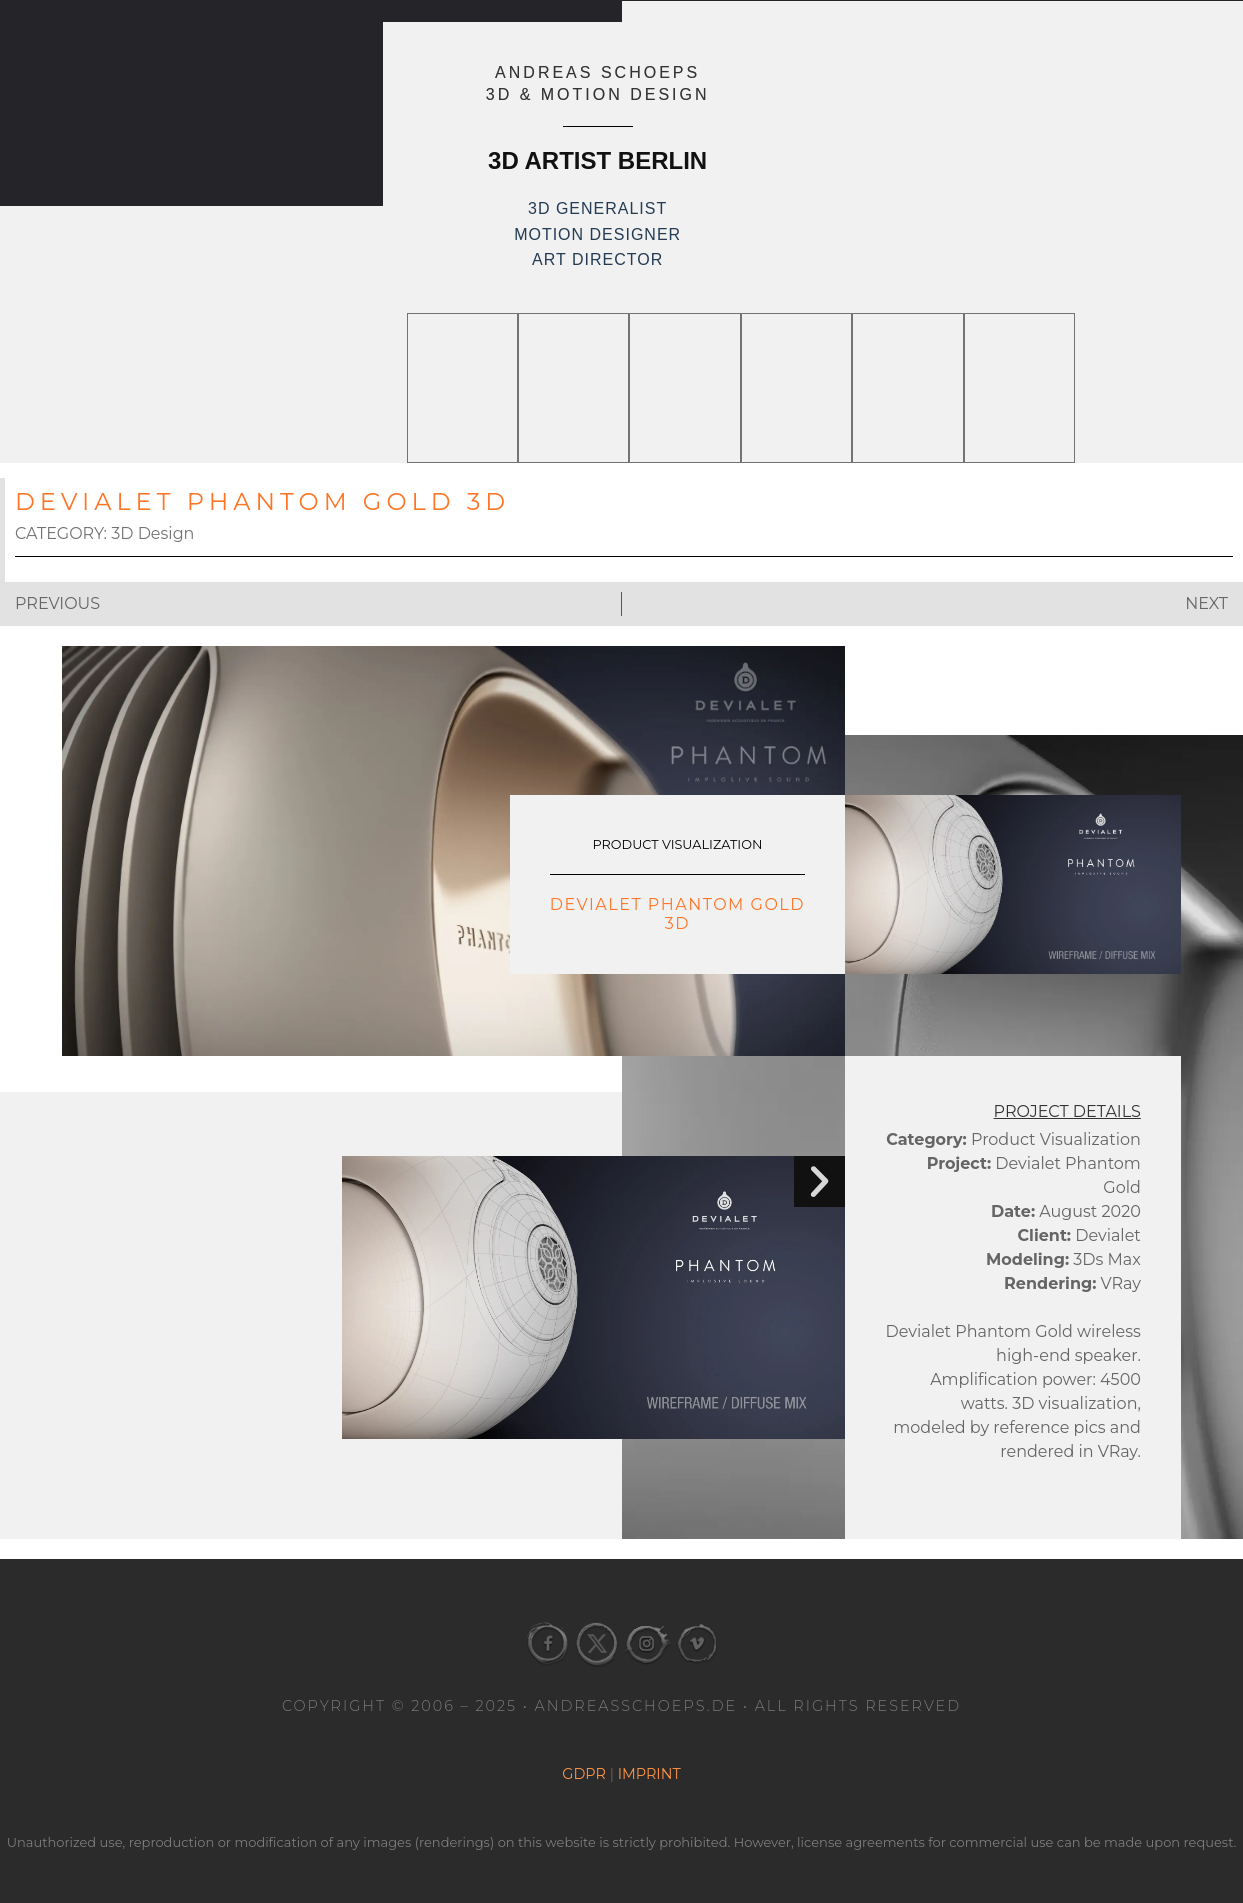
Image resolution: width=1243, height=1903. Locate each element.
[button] (817, 1183)
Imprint (649, 1774)
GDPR (584, 1774)
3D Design (152, 533)
